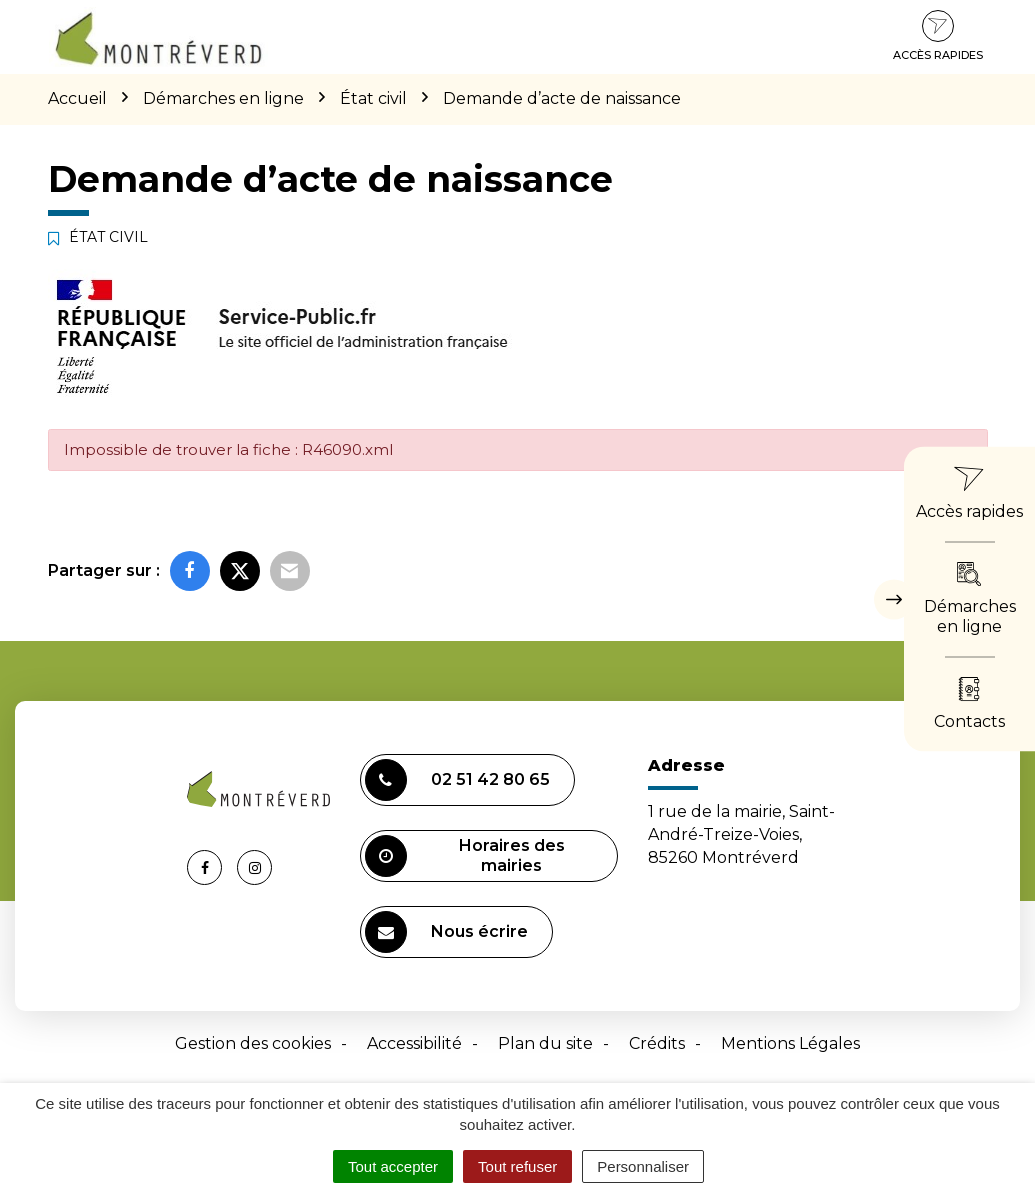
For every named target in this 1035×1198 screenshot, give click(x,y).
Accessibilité (414, 1043)
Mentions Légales (790, 1043)
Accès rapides (938, 36)
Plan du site (545, 1043)
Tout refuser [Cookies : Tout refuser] (517, 1166)
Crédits (657, 1043)
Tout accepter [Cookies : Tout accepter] (393, 1166)
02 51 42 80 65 (457, 780)
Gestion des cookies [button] (253, 1043)
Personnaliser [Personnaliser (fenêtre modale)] (643, 1166)
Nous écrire (446, 932)
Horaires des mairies (465, 856)
